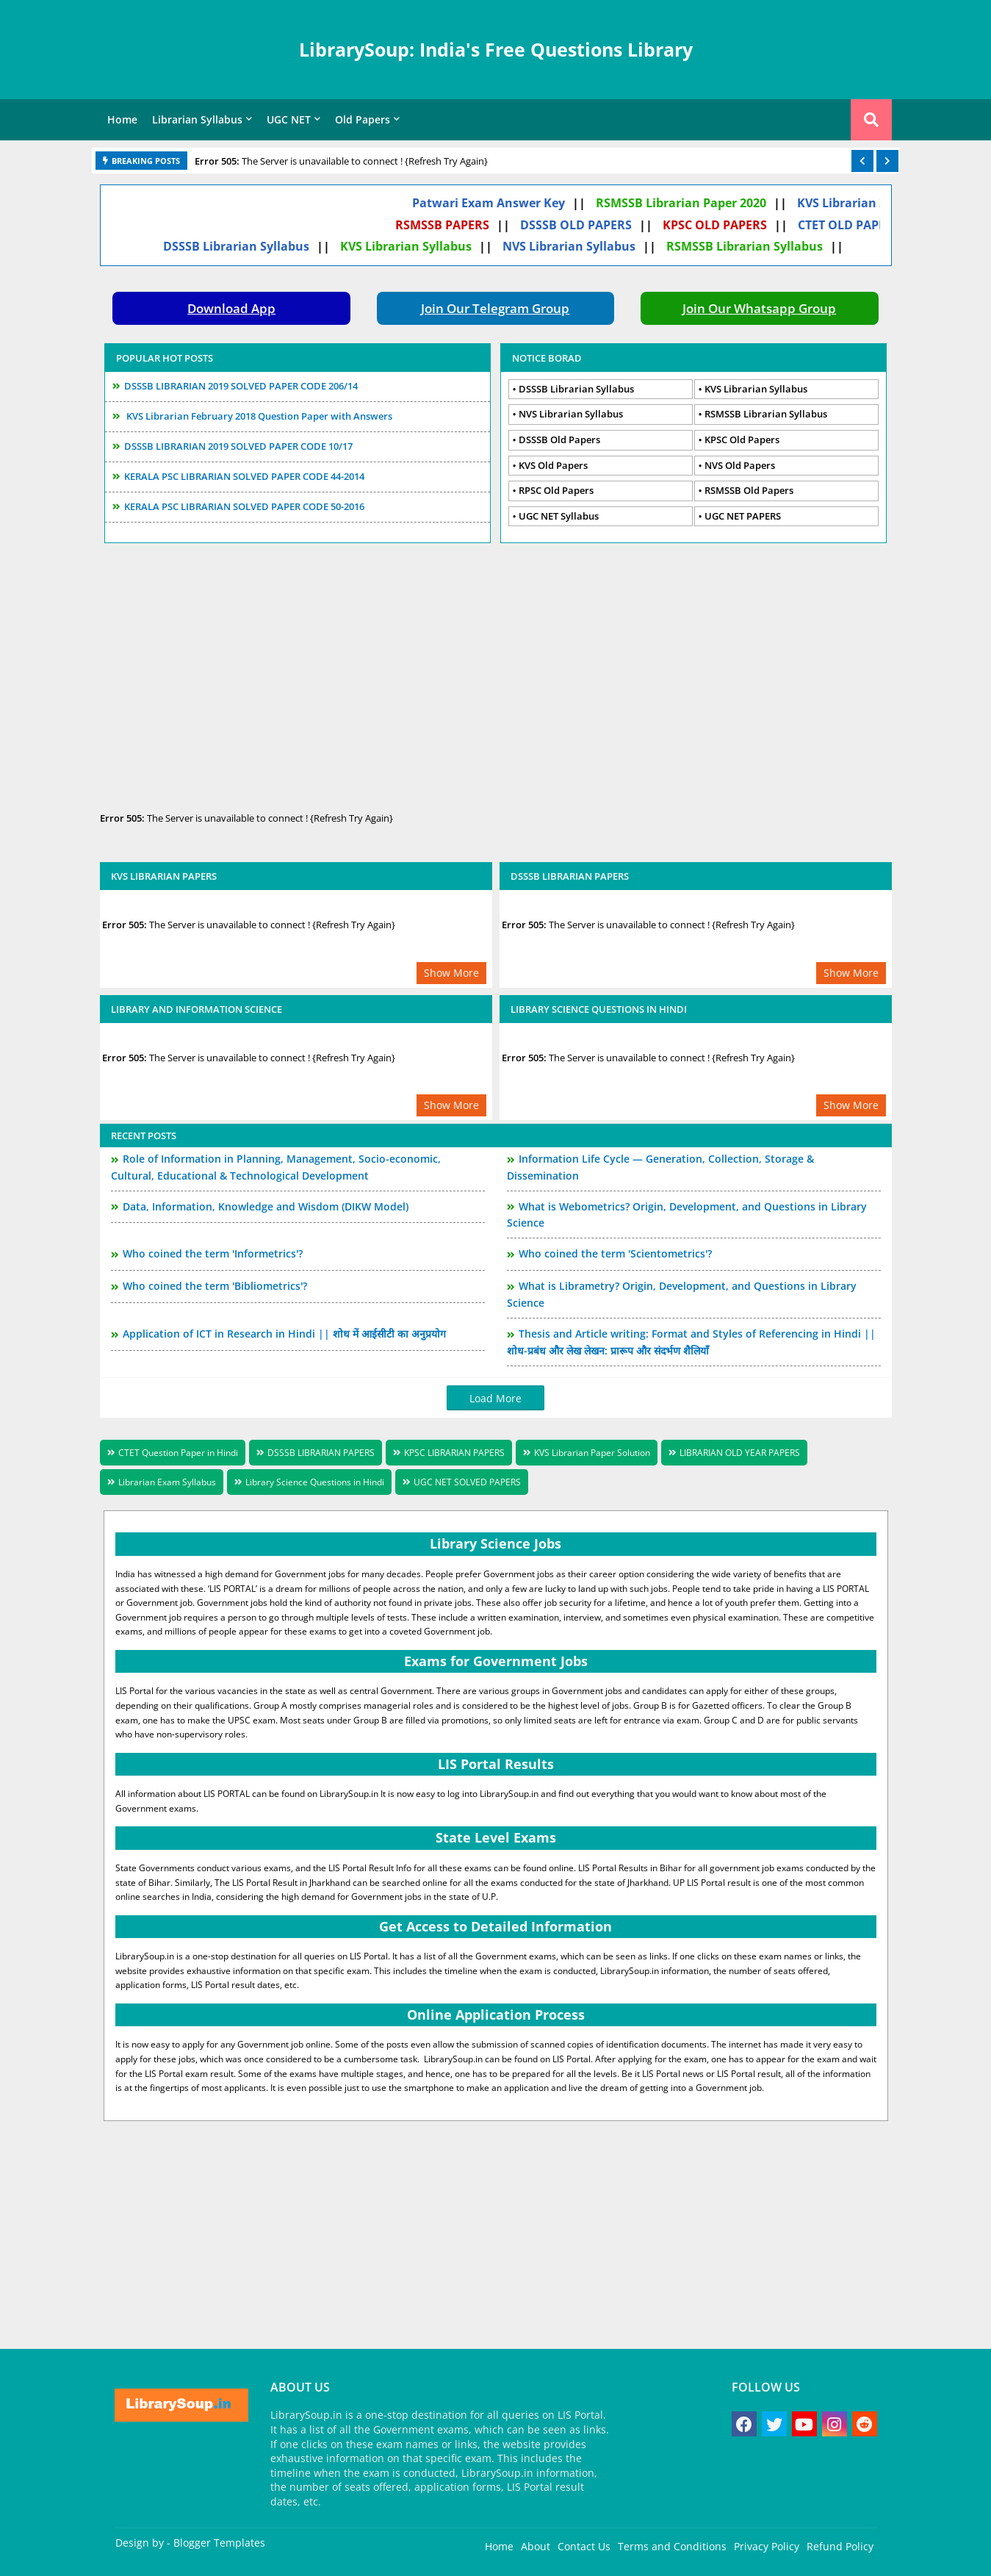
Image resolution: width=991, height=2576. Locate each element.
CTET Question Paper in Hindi (178, 1452)
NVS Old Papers (739, 465)
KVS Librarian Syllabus (420, 246)
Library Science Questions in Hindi (314, 1482)
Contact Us (584, 2546)
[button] (862, 161)
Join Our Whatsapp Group (759, 308)
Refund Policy (840, 2546)
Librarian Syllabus (197, 119)
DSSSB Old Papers (559, 439)
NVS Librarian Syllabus (583, 246)
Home (122, 119)
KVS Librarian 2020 (866, 203)
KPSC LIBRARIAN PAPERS (454, 1452)
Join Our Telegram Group (495, 308)
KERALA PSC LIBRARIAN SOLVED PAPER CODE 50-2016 (244, 506)
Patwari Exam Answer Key (503, 203)
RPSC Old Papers (556, 490)
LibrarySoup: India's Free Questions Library (496, 49)
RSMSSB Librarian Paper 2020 (695, 203)
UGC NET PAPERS (742, 516)
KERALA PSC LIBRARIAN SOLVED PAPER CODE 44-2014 (244, 476)
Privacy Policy (766, 2546)
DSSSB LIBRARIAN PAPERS (321, 1452)
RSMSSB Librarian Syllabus (759, 246)
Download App (231, 308)
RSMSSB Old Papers (748, 490)
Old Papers (362, 119)
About (535, 2546)
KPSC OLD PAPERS (729, 225)
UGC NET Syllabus (559, 516)
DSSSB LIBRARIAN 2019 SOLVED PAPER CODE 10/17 (238, 446)
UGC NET (289, 119)
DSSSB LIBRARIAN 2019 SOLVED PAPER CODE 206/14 (241, 385)
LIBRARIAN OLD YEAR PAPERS (740, 1452)
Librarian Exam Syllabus (167, 1482)
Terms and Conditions (672, 2546)
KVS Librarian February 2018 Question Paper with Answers (258, 416)
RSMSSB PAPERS (457, 225)
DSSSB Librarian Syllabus (251, 246)
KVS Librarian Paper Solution (592, 1452)
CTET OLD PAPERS (863, 225)
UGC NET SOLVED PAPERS (467, 1482)
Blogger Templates (219, 2543)
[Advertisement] (496, 672)
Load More (495, 1398)
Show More (451, 973)
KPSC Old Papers (741, 439)
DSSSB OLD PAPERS (590, 225)
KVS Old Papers (553, 465)
